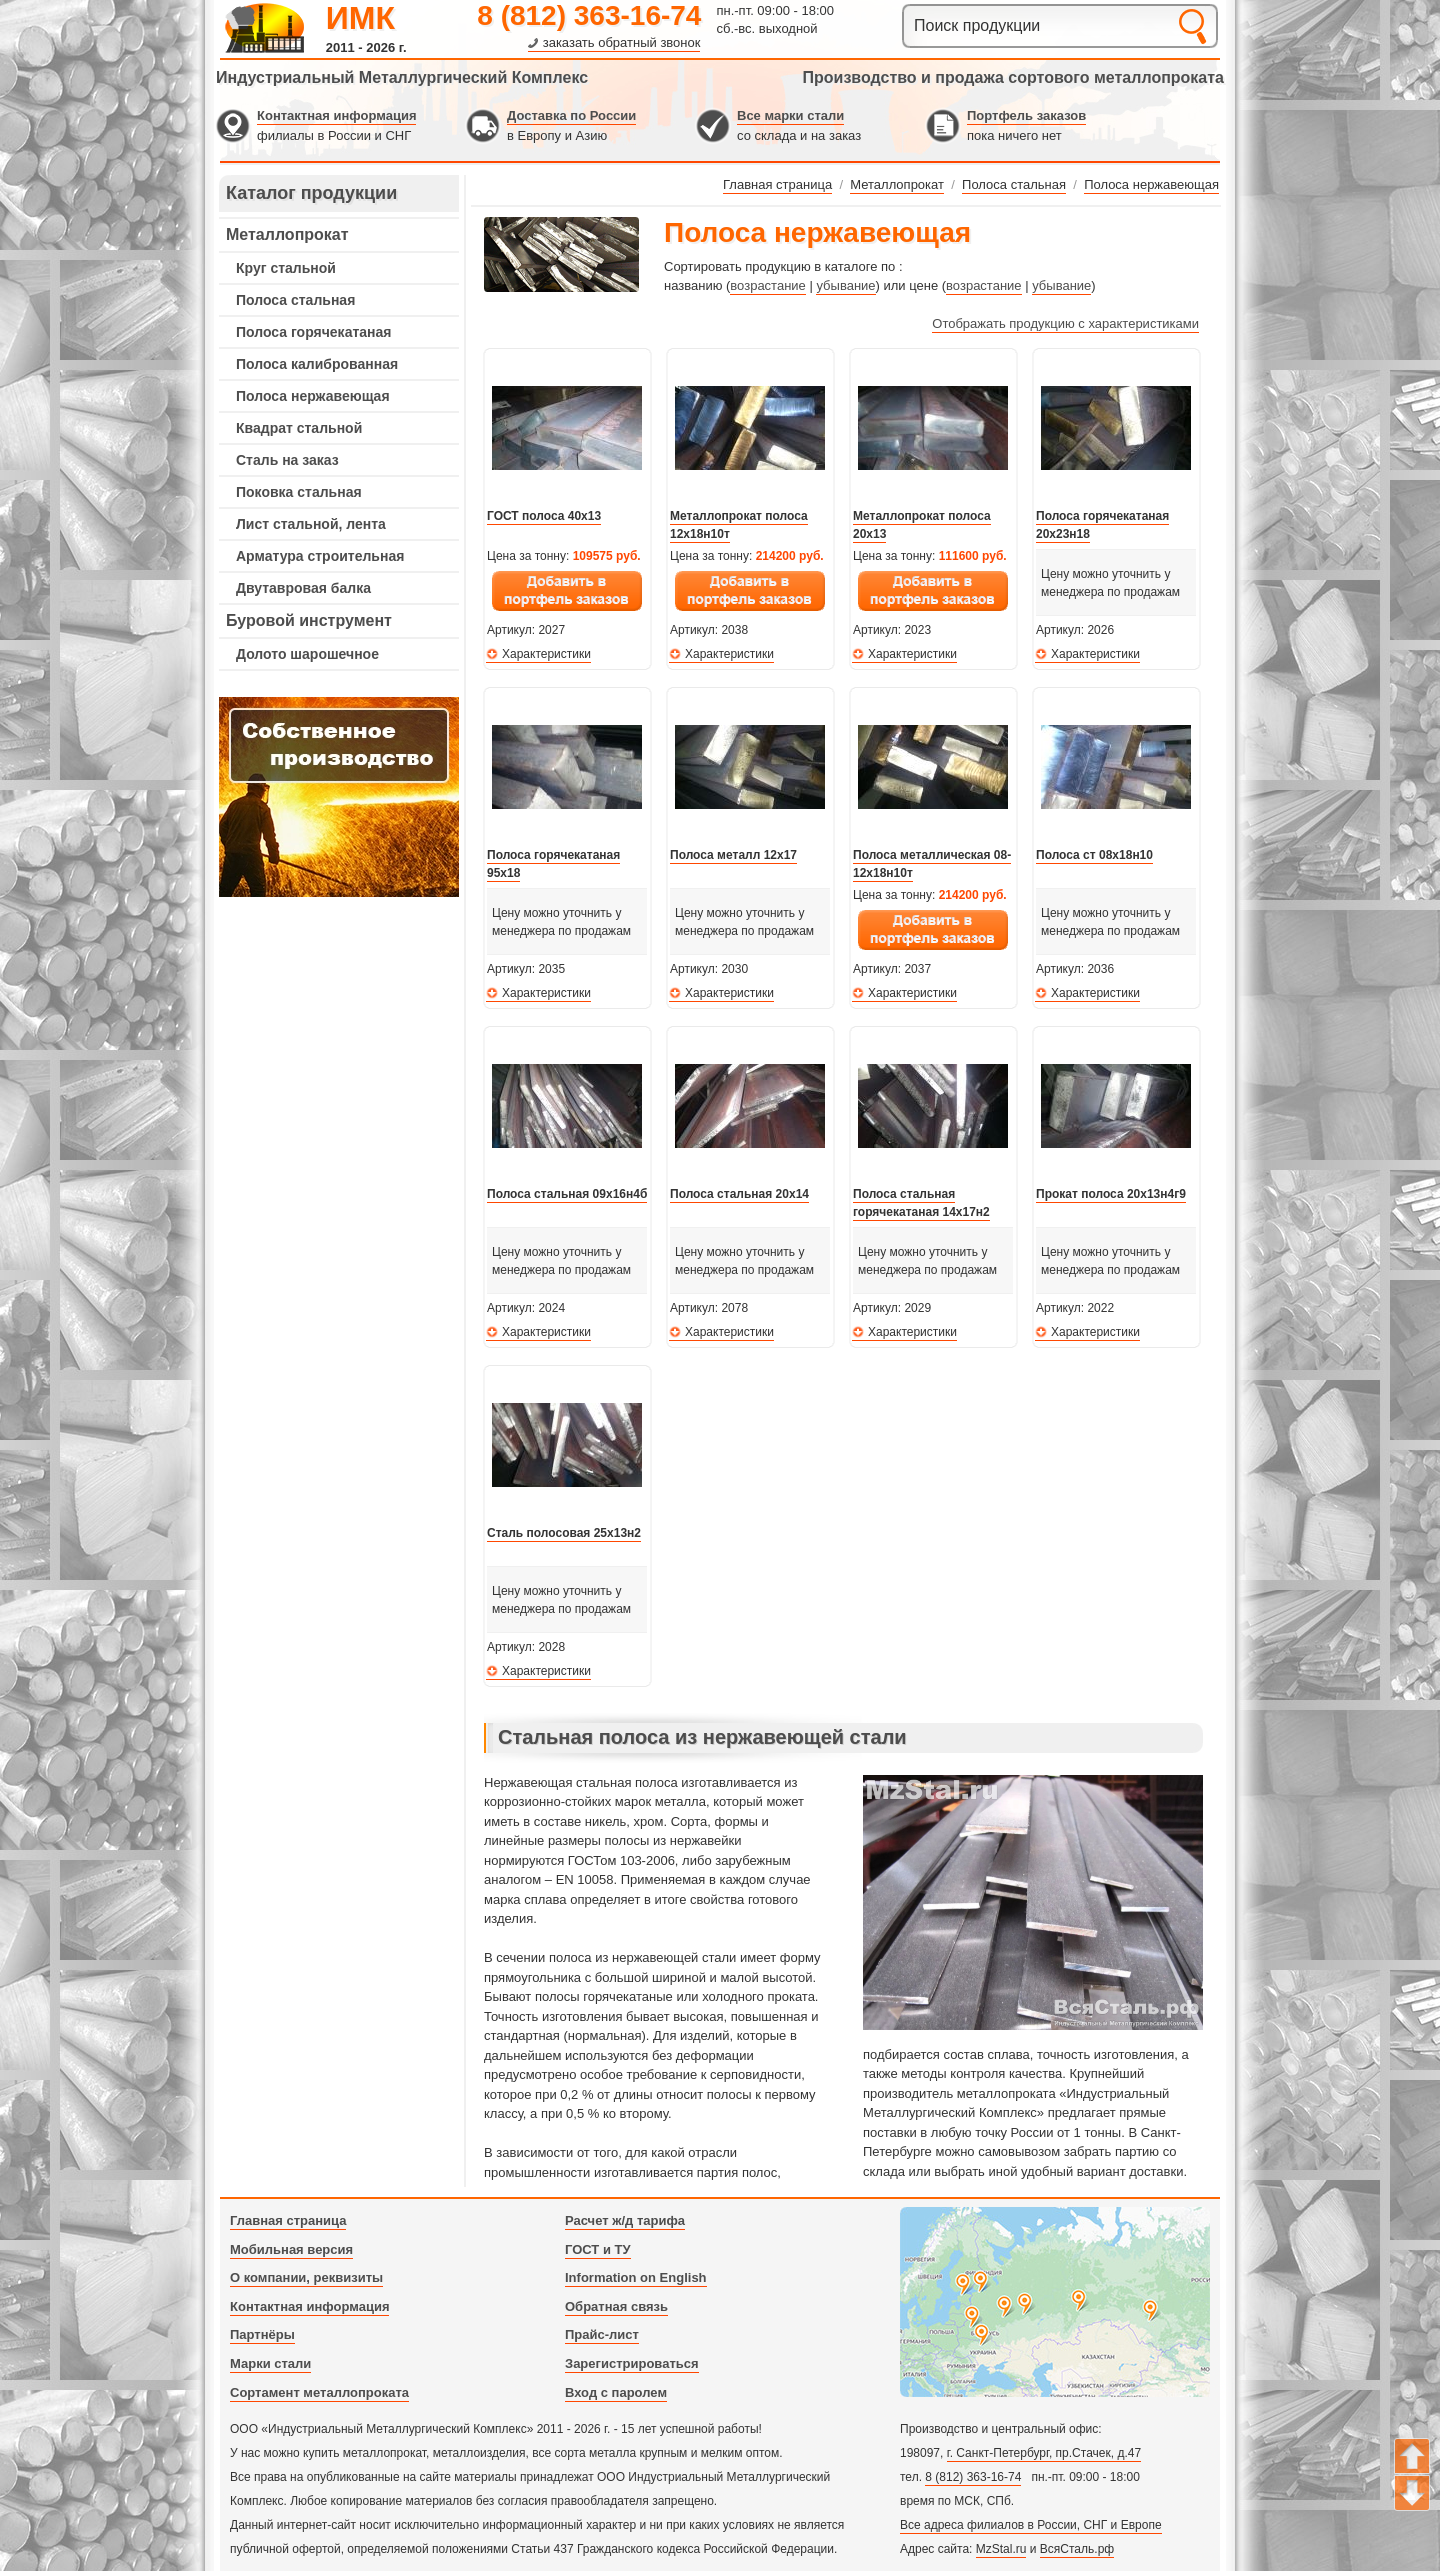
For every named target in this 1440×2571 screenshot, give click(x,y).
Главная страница (288, 2220)
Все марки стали (790, 115)
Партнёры (262, 2334)
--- (339, 797)
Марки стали (270, 2363)
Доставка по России (571, 115)
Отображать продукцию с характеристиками (1065, 323)
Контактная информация (336, 115)
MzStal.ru (1001, 2549)
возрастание (767, 285)
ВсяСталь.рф (1077, 2549)
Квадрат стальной (299, 428)
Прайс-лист (602, 2334)
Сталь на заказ (287, 460)
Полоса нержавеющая (313, 396)
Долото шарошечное (307, 654)
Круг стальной (286, 268)
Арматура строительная (320, 556)
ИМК (360, 18)
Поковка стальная (299, 492)
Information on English (636, 2277)
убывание (845, 285)
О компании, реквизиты (306, 2277)
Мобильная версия (291, 2249)
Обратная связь (616, 2306)
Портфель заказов (1026, 115)
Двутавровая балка (303, 588)
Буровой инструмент (309, 620)
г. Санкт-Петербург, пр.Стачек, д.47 (1044, 2453)
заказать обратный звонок (622, 42)
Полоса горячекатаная (313, 332)
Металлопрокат (287, 234)
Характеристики (546, 654)
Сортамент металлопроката (319, 2392)
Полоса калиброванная (317, 364)
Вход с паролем (616, 2392)
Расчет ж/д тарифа (625, 2220)
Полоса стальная (295, 300)
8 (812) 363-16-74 (589, 15)
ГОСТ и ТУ (598, 2249)
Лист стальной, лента (311, 524)
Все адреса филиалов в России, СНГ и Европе (1031, 2525)
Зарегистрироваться (632, 2363)
